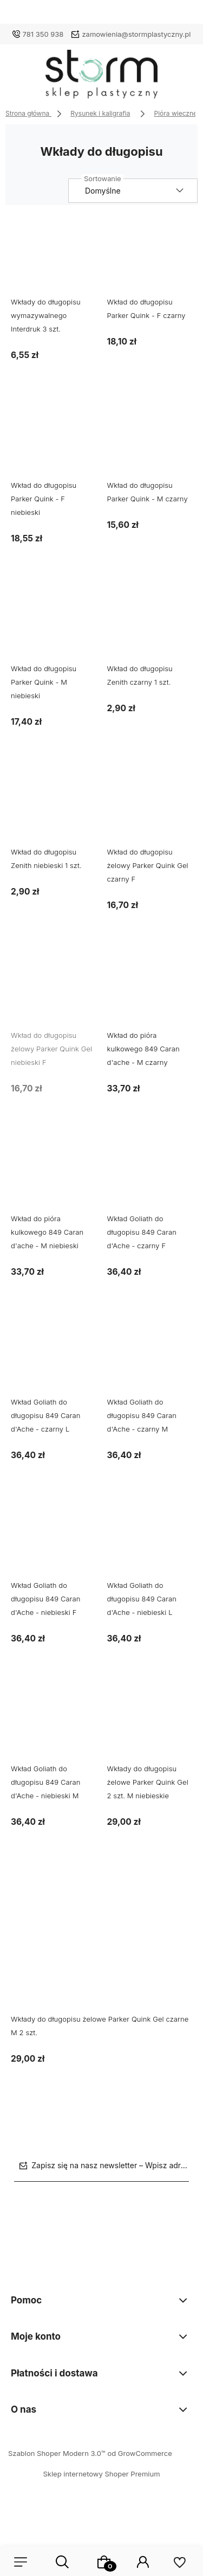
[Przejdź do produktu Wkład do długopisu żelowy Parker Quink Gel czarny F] (150, 808)
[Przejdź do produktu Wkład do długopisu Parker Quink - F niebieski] (53, 441)
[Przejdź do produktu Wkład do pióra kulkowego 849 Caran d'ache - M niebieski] (53, 1174)
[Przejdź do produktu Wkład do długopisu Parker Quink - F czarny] (150, 258)
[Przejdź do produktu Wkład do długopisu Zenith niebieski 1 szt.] (53, 808)
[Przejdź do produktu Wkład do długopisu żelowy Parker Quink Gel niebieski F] (53, 991)
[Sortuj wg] (133, 190)
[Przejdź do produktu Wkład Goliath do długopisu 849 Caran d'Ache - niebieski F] (53, 1541)
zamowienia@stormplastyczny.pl (136, 34)
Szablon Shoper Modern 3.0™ (57, 2453)
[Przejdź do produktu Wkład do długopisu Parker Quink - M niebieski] (53, 624)
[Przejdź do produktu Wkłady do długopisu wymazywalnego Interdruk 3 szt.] (53, 258)
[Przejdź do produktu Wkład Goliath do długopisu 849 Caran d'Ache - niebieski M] (53, 1725)
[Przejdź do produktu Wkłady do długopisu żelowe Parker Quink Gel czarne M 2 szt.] (101, 1942)
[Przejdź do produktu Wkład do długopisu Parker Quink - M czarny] (150, 441)
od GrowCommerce (139, 2453)
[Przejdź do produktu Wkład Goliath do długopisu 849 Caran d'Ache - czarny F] (150, 1174)
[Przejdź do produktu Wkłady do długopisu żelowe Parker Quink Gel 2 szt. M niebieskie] (150, 1725)
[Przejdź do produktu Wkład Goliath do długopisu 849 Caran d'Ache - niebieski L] (150, 1541)
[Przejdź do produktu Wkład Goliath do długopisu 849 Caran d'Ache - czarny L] (53, 1358)
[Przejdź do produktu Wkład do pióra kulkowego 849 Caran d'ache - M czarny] (150, 991)
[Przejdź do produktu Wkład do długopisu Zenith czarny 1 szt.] (150, 624)
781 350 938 (43, 34)
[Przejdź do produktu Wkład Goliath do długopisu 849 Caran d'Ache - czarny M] (150, 1358)
